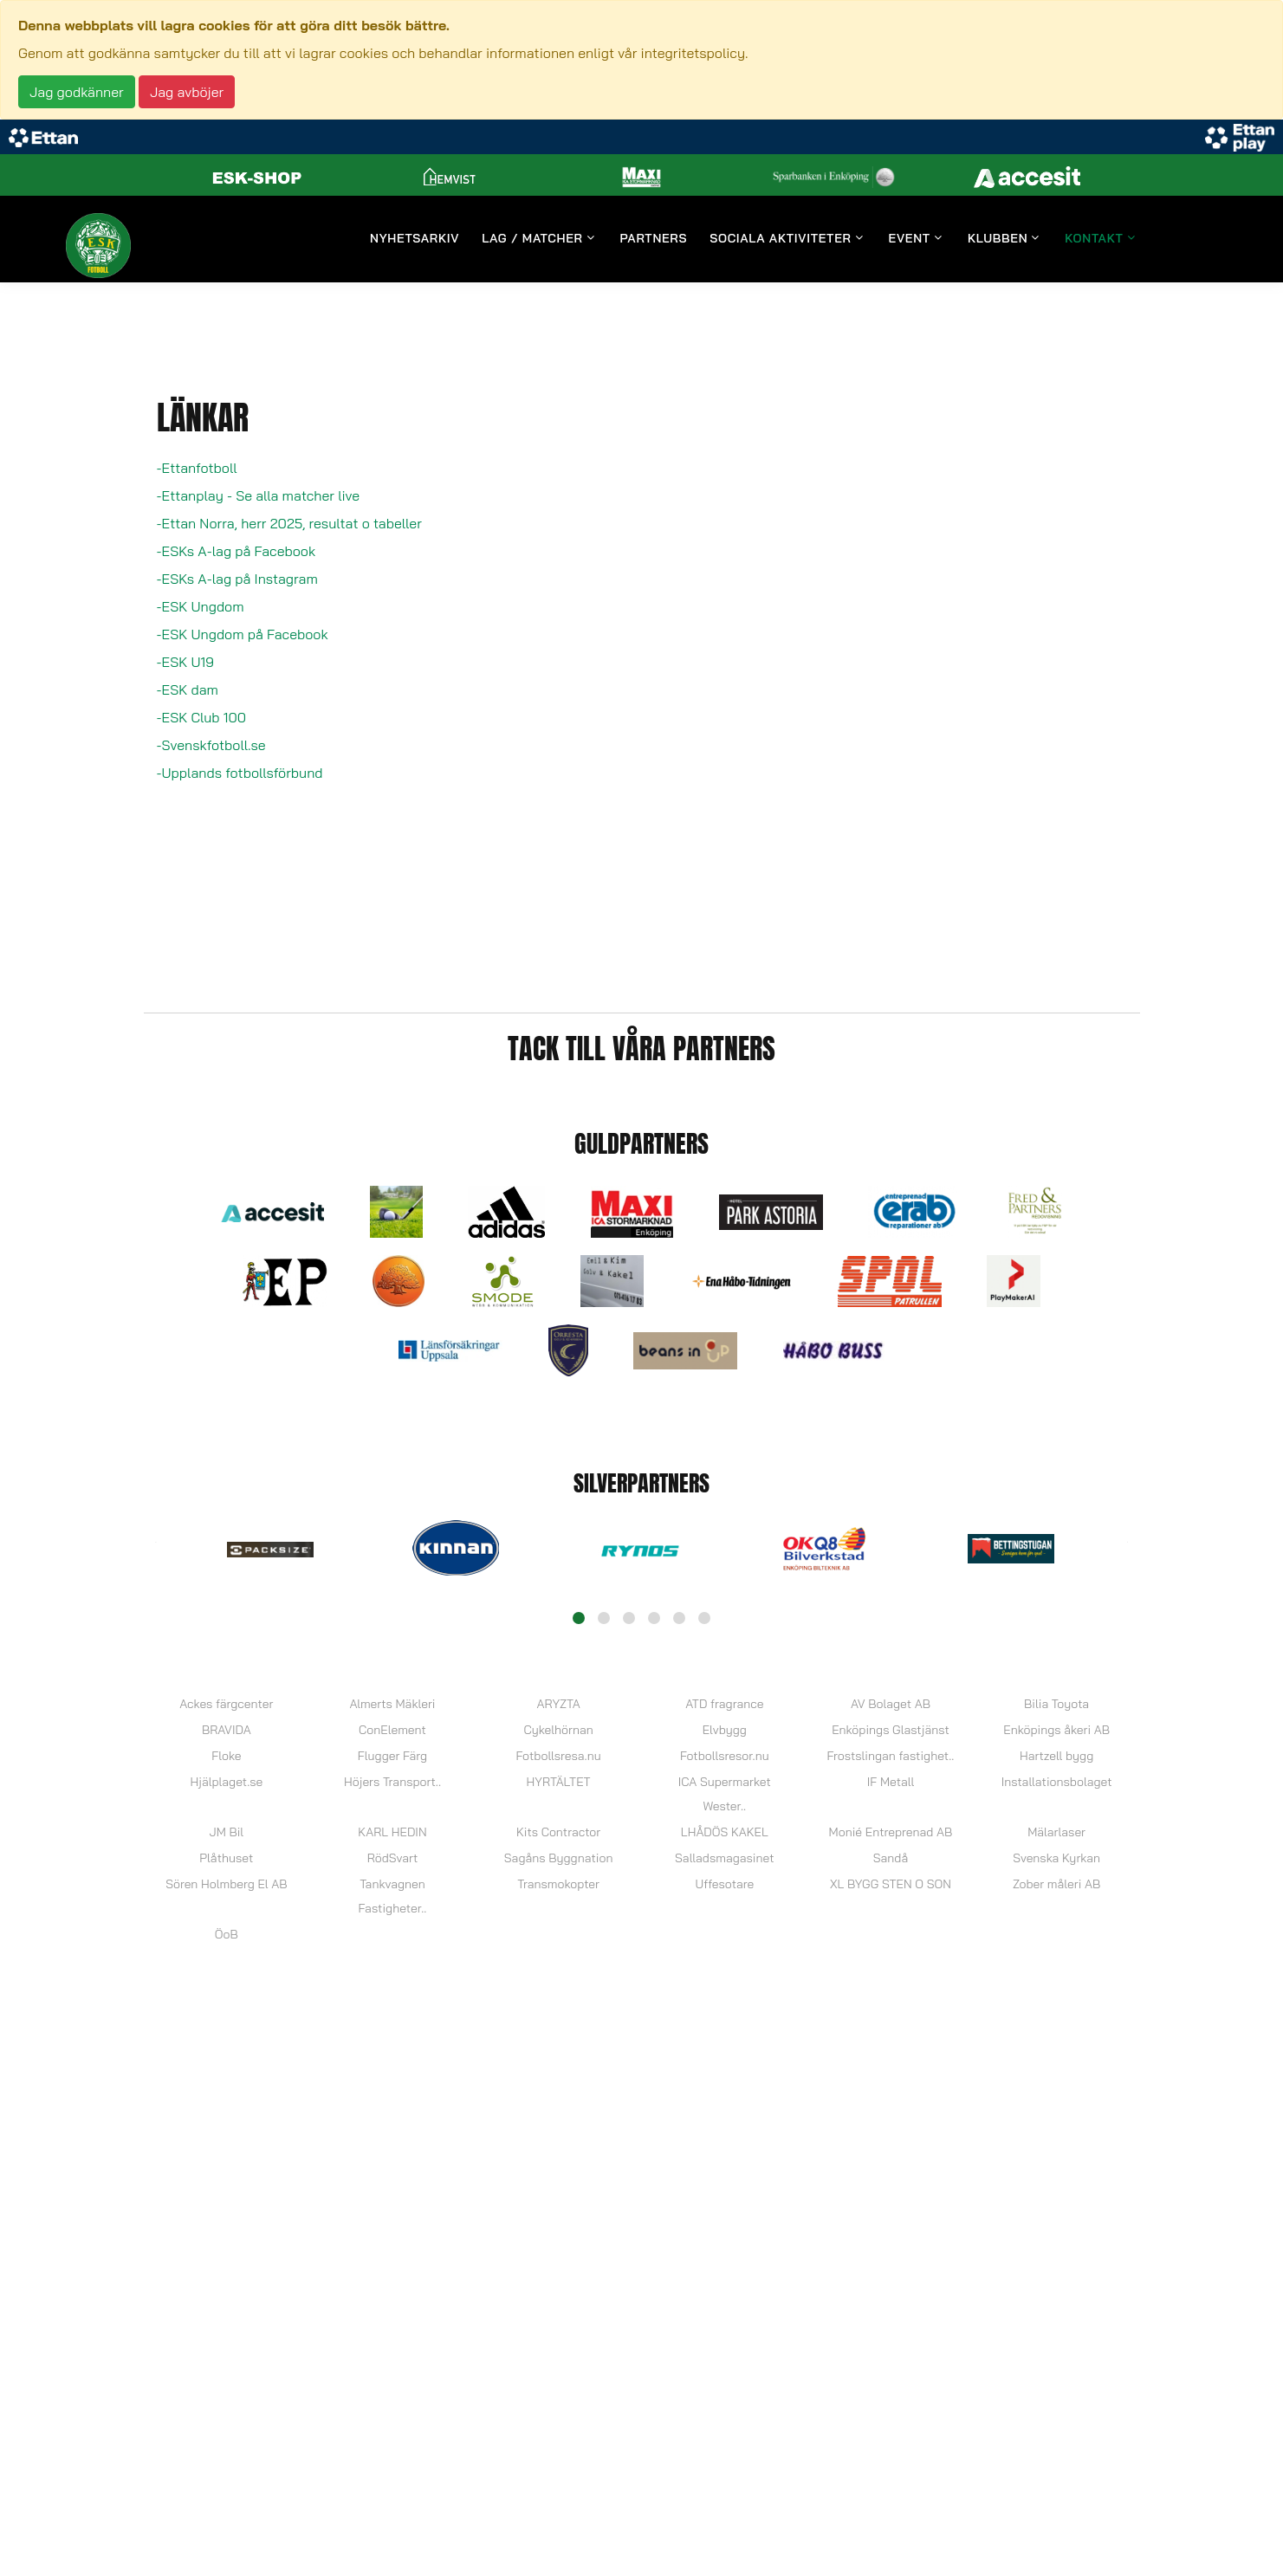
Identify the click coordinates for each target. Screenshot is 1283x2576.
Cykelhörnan (558, 1730)
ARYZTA (558, 1704)
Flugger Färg (392, 1756)
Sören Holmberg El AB (226, 1884)
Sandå (890, 1858)
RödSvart (392, 1858)
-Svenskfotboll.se (211, 745)
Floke (226, 1756)
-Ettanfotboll (197, 467)
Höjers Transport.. (392, 1782)
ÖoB (226, 1934)
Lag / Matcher (532, 238)
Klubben (997, 238)
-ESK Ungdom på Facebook (242, 634)
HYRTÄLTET (559, 1782)
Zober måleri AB (1056, 1884)
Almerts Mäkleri (392, 1704)
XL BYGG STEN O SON (890, 1884)
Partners (654, 238)
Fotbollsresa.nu (558, 1756)
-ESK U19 (185, 661)
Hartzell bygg (1056, 1756)
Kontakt (1094, 238)
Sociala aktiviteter (780, 238)
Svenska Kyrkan (1056, 1858)
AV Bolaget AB (890, 1704)
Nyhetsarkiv (414, 238)
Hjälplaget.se (226, 1782)
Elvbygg (725, 1730)
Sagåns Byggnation (558, 1858)
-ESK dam (187, 689)
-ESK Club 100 (202, 717)
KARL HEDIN (392, 1832)
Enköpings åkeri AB (1056, 1730)
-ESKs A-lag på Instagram (237, 578)
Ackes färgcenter (226, 1704)
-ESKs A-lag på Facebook (236, 551)
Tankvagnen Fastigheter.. (393, 1896)
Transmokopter (558, 1884)
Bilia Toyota (1056, 1704)
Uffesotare (724, 1884)
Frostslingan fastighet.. (891, 1756)
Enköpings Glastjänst (890, 1730)
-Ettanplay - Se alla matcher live (258, 495)
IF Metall (890, 1782)
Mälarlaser (1056, 1832)
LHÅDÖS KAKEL (724, 1832)
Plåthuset (226, 1858)
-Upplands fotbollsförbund (240, 772)
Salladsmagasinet (724, 1858)
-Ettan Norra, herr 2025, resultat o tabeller (289, 523)
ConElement (392, 1730)
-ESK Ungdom (200, 606)
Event (909, 238)
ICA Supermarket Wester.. (724, 1794)
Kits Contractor (558, 1832)
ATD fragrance (724, 1704)
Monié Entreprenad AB (891, 1832)
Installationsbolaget (1056, 1782)
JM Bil (227, 1832)
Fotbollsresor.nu (724, 1756)
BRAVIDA (226, 1730)
